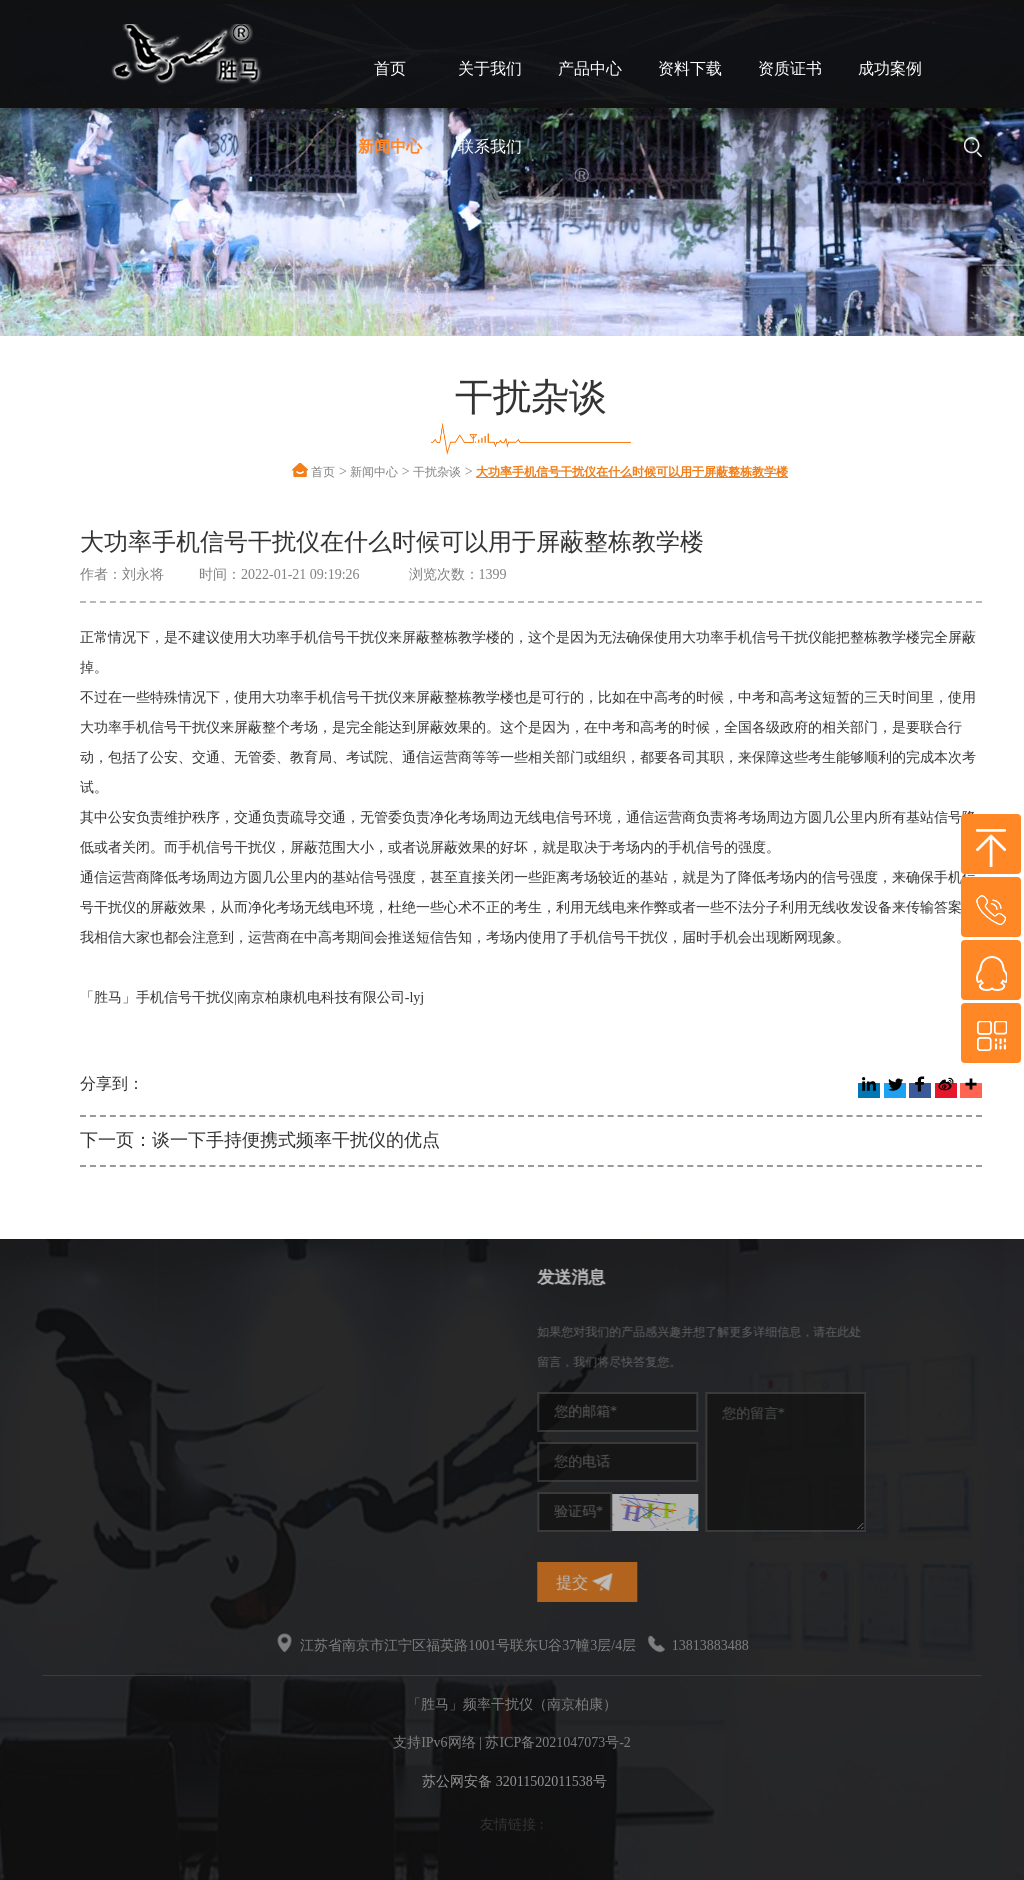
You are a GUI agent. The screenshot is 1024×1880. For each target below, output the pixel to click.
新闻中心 (390, 146)
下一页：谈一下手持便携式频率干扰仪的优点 (260, 1140)
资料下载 (690, 68)
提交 (684, 1582)
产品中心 (590, 68)
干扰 (46, 1421)
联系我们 (490, 146)
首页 (390, 68)
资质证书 (790, 68)
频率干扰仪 (67, 1331)
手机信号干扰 (74, 1361)
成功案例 (890, 68)
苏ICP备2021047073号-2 (557, 1742)
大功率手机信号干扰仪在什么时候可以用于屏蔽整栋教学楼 (632, 472)
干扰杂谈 (437, 472)
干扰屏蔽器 (67, 1391)
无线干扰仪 (67, 1451)
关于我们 (490, 68)
